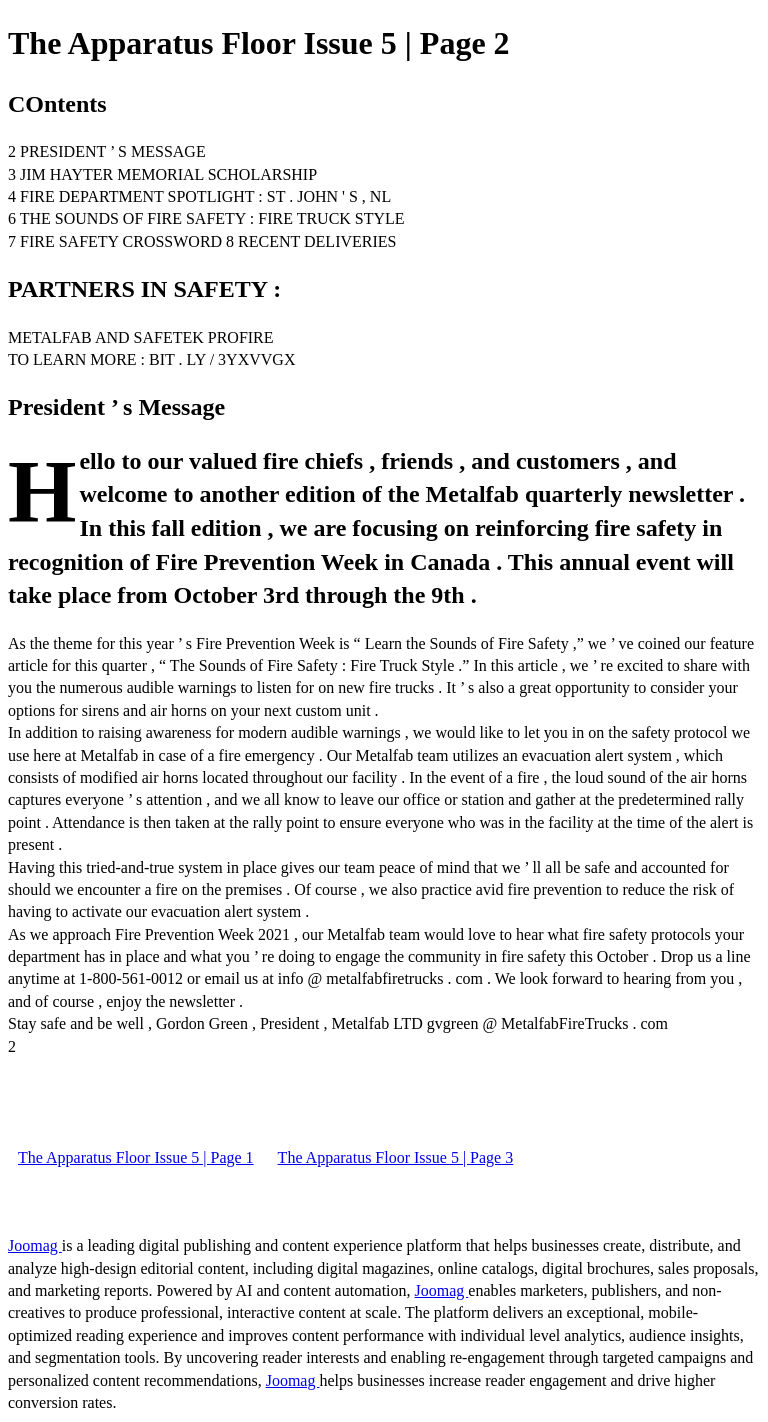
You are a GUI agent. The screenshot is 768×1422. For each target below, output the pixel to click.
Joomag (35, 1245)
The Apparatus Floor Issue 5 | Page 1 (136, 1157)
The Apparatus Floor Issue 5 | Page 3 (396, 1157)
